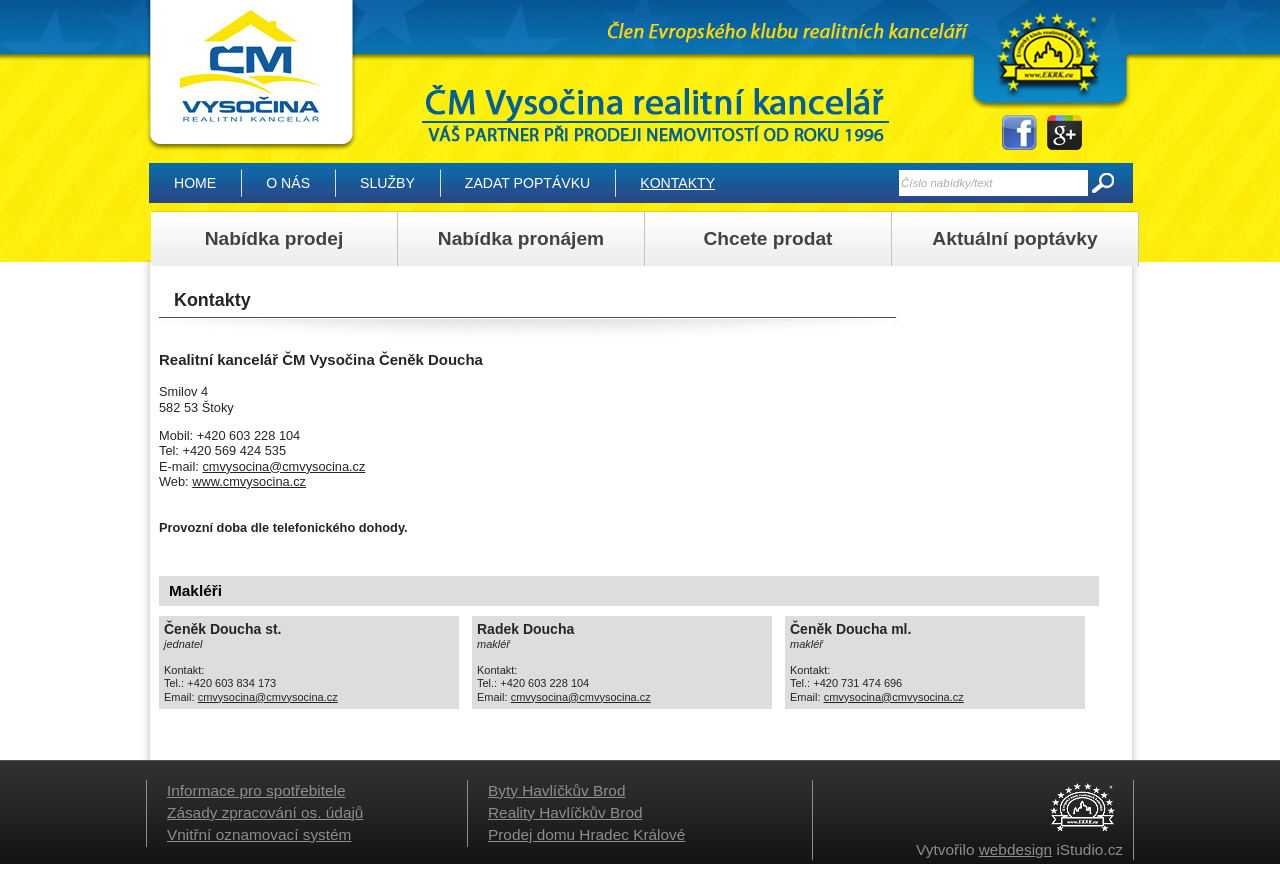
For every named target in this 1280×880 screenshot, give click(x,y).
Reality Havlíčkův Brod (565, 812)
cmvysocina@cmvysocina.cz (283, 466)
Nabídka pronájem (521, 238)
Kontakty (677, 183)
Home (195, 183)
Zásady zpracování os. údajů (265, 812)
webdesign (1015, 849)
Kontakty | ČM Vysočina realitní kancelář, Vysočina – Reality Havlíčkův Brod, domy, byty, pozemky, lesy (250, 75)
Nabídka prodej (274, 238)
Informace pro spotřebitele (256, 790)
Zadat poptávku (527, 183)
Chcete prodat (767, 238)
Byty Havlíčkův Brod (556, 790)
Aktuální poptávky (1014, 238)
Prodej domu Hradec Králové (586, 834)
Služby (387, 183)
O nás (288, 183)
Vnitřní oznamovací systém (259, 834)
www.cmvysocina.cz (249, 481)
